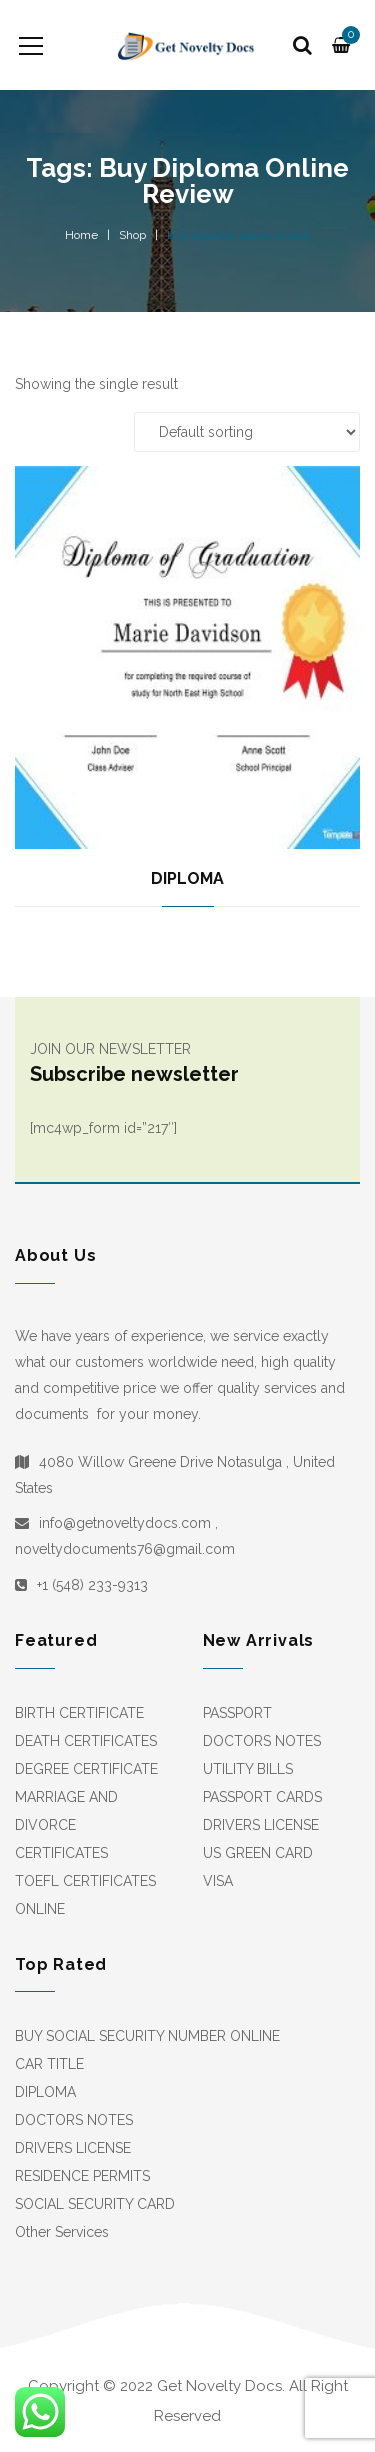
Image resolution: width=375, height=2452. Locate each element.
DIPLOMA (187, 878)
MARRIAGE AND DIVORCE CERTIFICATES (66, 1825)
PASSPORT (237, 1713)
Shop (132, 235)
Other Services (62, 2232)
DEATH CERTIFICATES (86, 1741)
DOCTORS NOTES (262, 1741)
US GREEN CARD (258, 1853)
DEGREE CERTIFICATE (86, 1769)
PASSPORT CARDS (262, 1797)
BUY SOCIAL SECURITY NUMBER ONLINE (147, 2036)
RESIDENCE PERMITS (82, 2176)
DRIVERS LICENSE (261, 1825)
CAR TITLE (49, 2064)
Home (81, 235)
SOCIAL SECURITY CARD (95, 2204)
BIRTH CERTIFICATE (79, 1713)
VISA (218, 1881)
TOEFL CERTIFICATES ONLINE (85, 1895)
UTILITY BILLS (248, 1769)
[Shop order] (247, 432)
